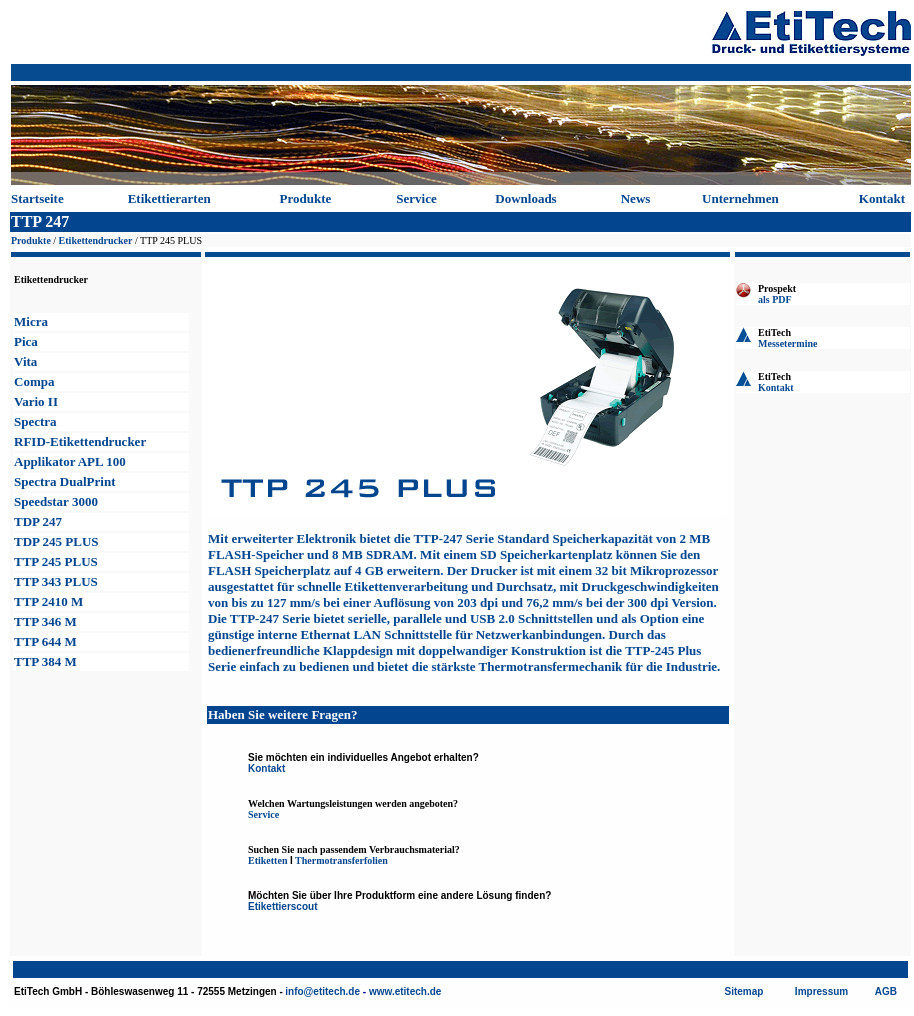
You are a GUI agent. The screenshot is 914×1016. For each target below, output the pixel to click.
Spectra (35, 421)
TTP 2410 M (48, 601)
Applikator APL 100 (70, 461)
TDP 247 (38, 521)
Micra (31, 321)
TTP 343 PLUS (56, 581)
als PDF (775, 299)
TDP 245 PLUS (56, 541)
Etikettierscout (282, 906)
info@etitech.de (322, 991)
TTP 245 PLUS (56, 561)
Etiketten (267, 860)
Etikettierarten (169, 198)
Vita (25, 361)
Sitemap (744, 991)
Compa (34, 381)
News (636, 198)
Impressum (821, 991)
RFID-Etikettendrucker (80, 441)
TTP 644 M (45, 641)
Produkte (306, 198)
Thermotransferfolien (341, 860)
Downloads (525, 198)
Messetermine (787, 343)
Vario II (36, 401)
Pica (26, 341)
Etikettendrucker (96, 240)
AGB (886, 991)
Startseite (37, 198)
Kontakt (882, 198)
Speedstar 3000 (56, 501)
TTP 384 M (45, 661)
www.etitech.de (405, 991)
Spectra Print (64, 481)
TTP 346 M (45, 621)
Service (416, 198)
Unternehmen (740, 198)
